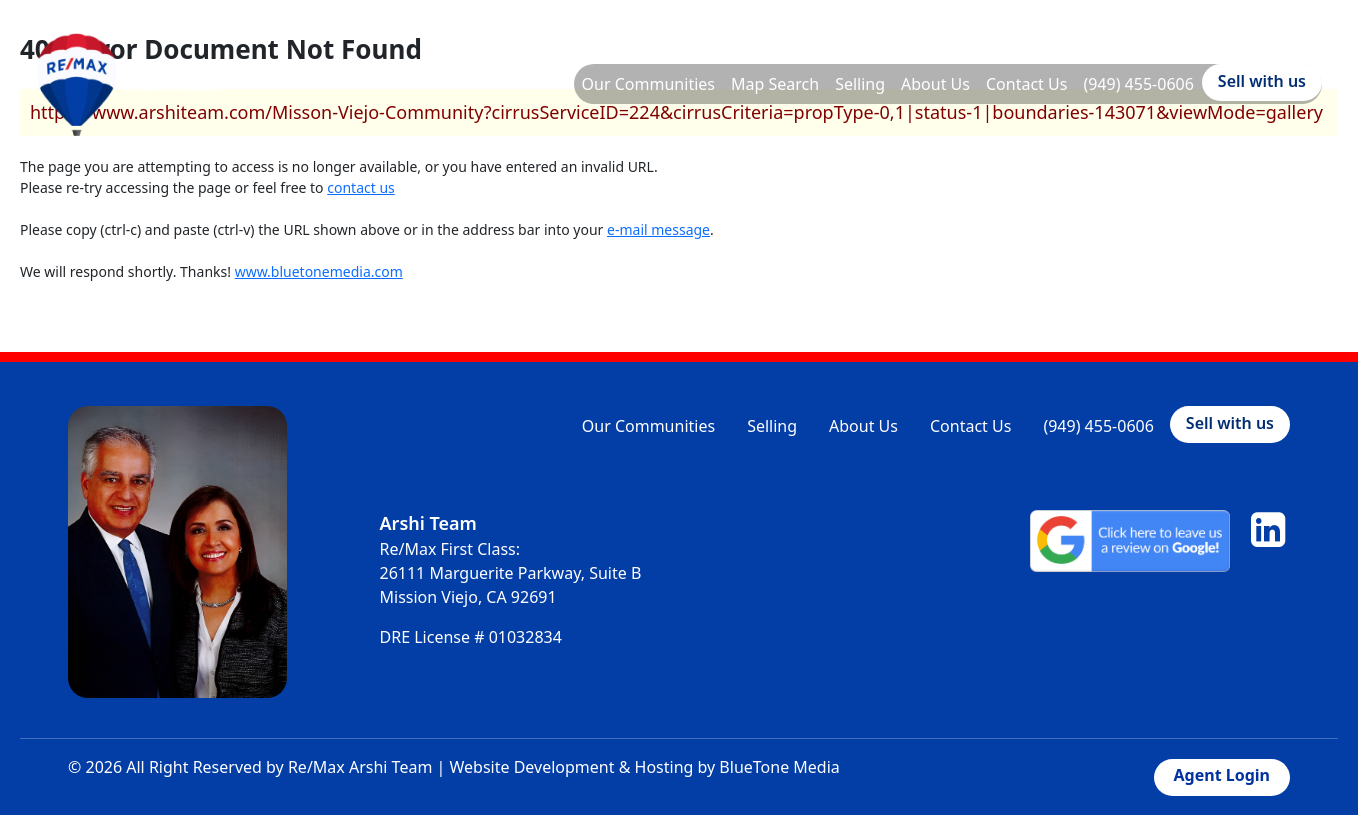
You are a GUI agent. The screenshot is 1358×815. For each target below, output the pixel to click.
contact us (361, 187)
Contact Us (1026, 84)
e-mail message (658, 229)
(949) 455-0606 (1138, 84)
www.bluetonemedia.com (319, 271)
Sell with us (1262, 81)
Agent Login (1222, 775)
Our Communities (648, 84)
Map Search (775, 84)
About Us (935, 84)
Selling (860, 84)
